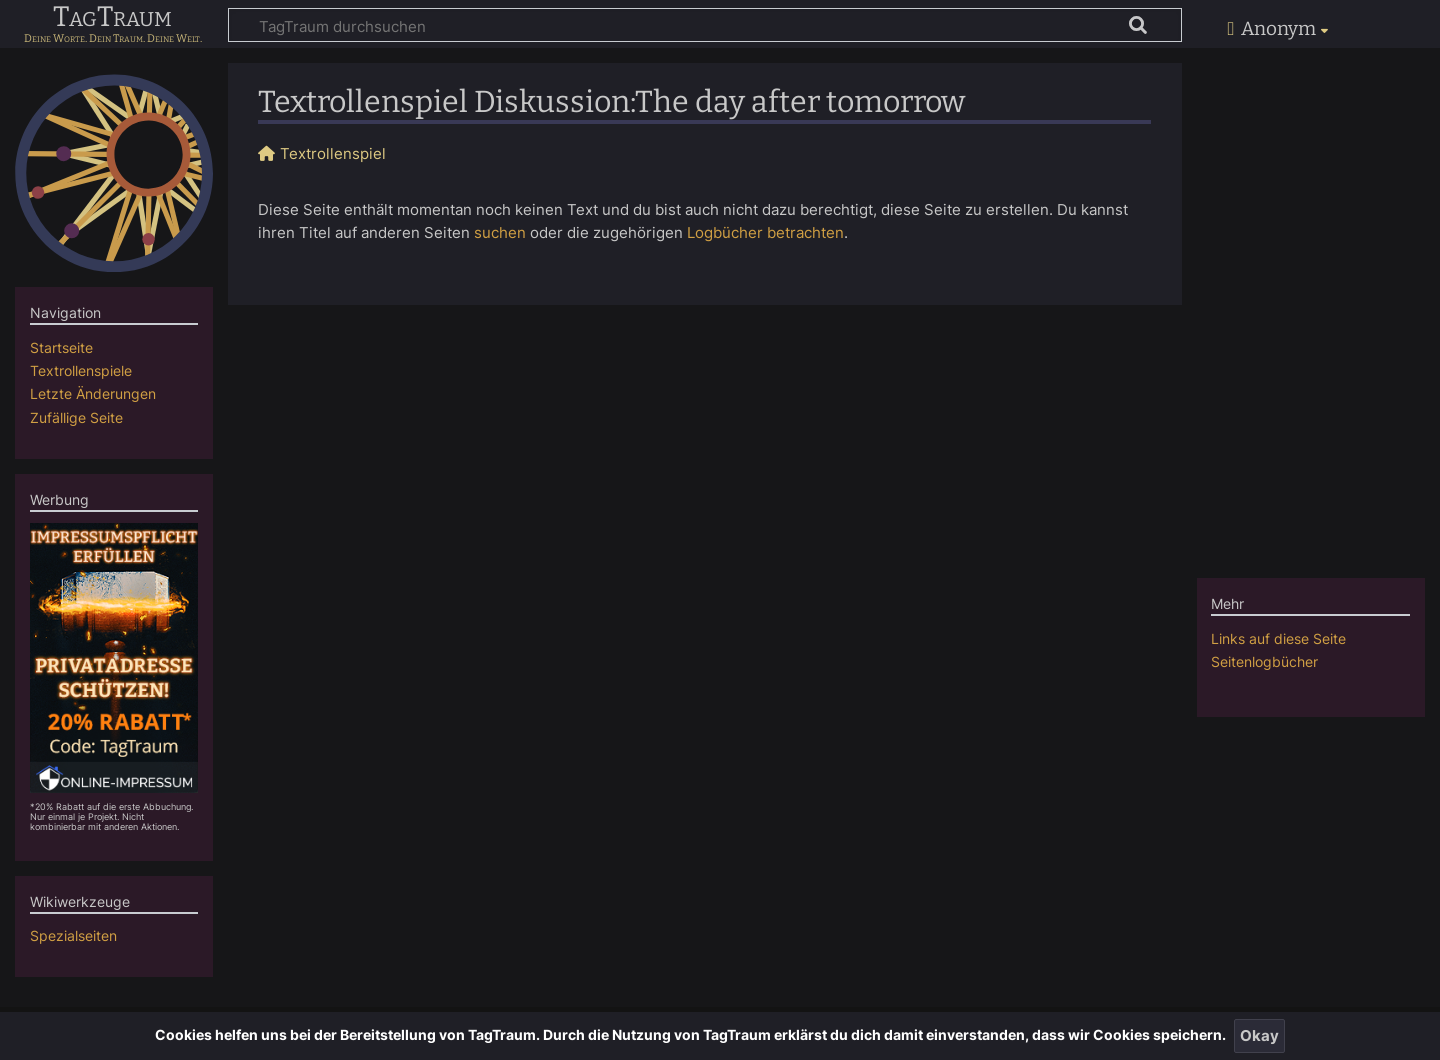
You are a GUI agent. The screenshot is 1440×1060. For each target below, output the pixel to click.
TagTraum (112, 18)
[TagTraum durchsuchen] (705, 25)
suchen (500, 232)
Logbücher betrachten (765, 232)
